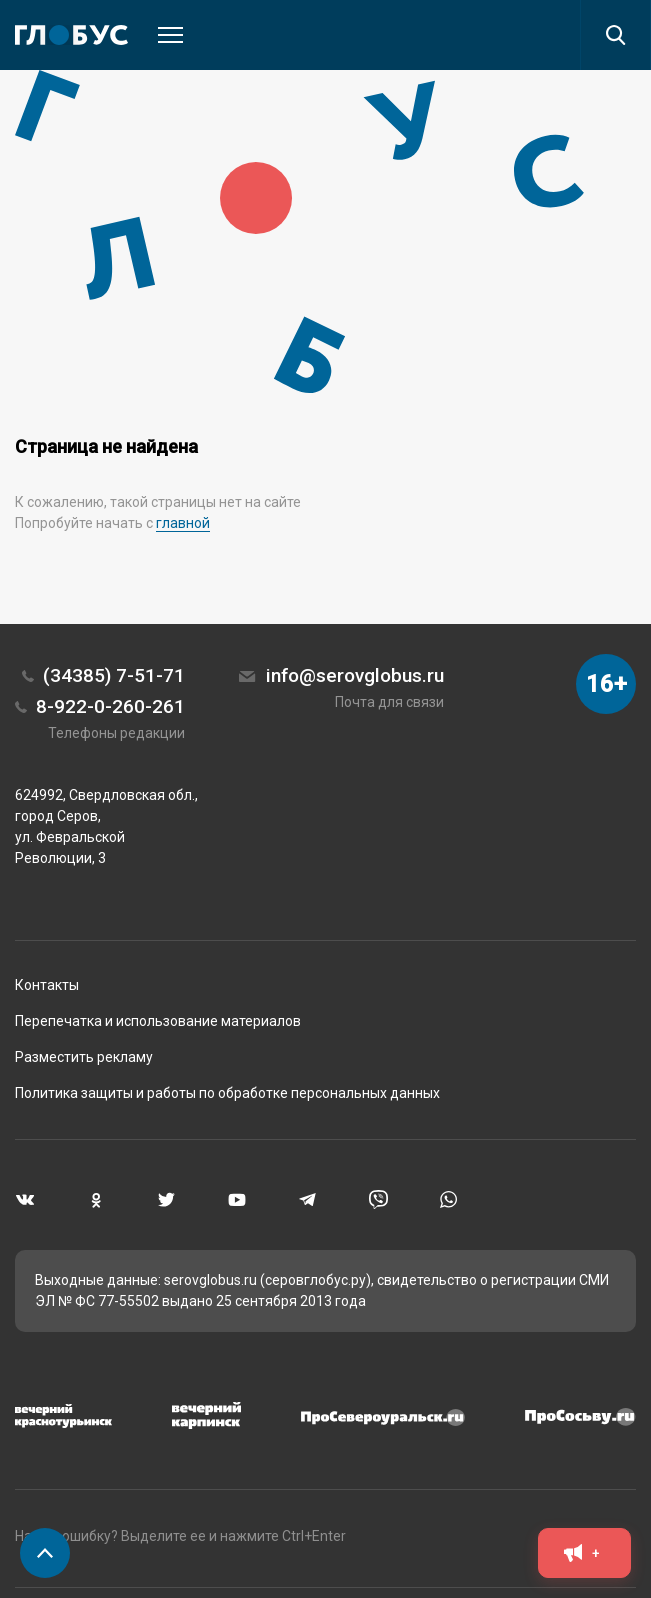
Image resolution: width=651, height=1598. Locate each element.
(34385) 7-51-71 (114, 675)
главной (183, 523)
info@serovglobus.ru (355, 675)
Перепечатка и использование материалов (158, 1021)
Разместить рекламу (84, 1057)
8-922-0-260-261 (110, 706)
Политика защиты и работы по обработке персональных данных (227, 1093)
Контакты (47, 985)
